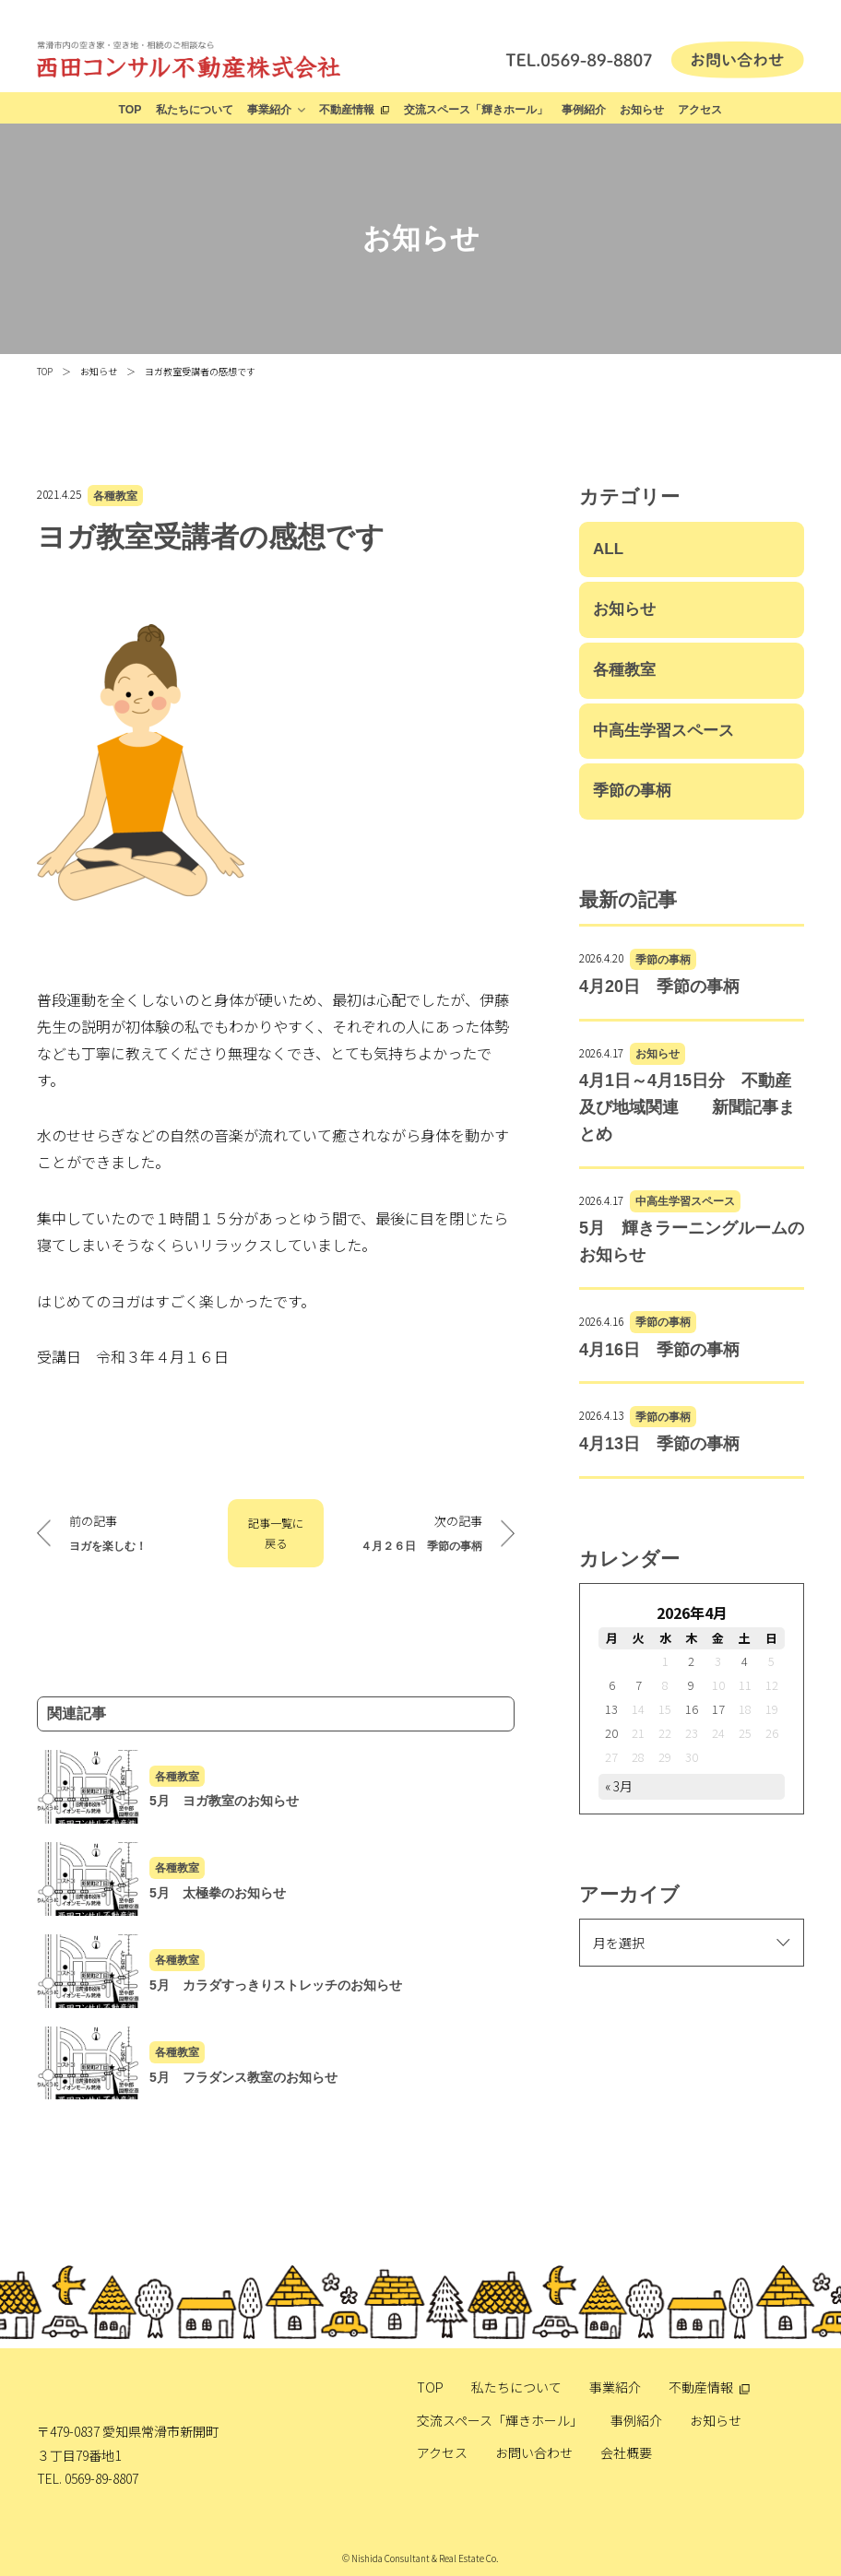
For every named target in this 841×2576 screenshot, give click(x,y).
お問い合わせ (534, 2452)
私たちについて (194, 109)
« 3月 (619, 1786)
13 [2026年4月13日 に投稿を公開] (611, 1709)
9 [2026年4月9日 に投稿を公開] (691, 1685)
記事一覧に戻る (275, 1533)
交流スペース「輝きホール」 (476, 109)
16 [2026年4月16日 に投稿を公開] (691, 1709)
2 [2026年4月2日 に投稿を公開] (691, 1661)
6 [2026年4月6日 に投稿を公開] (612, 1685)
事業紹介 (269, 109)
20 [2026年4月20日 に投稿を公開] (611, 1733)
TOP (130, 109)
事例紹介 (584, 109)
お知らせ (642, 109)
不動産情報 (346, 109)
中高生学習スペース (663, 730)
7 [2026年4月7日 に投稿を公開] (638, 1685)
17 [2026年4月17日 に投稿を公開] (718, 1709)
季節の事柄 (632, 790)
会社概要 (626, 2452)
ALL (608, 549)
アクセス (700, 109)
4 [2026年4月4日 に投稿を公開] (744, 1661)
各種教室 (115, 495)
